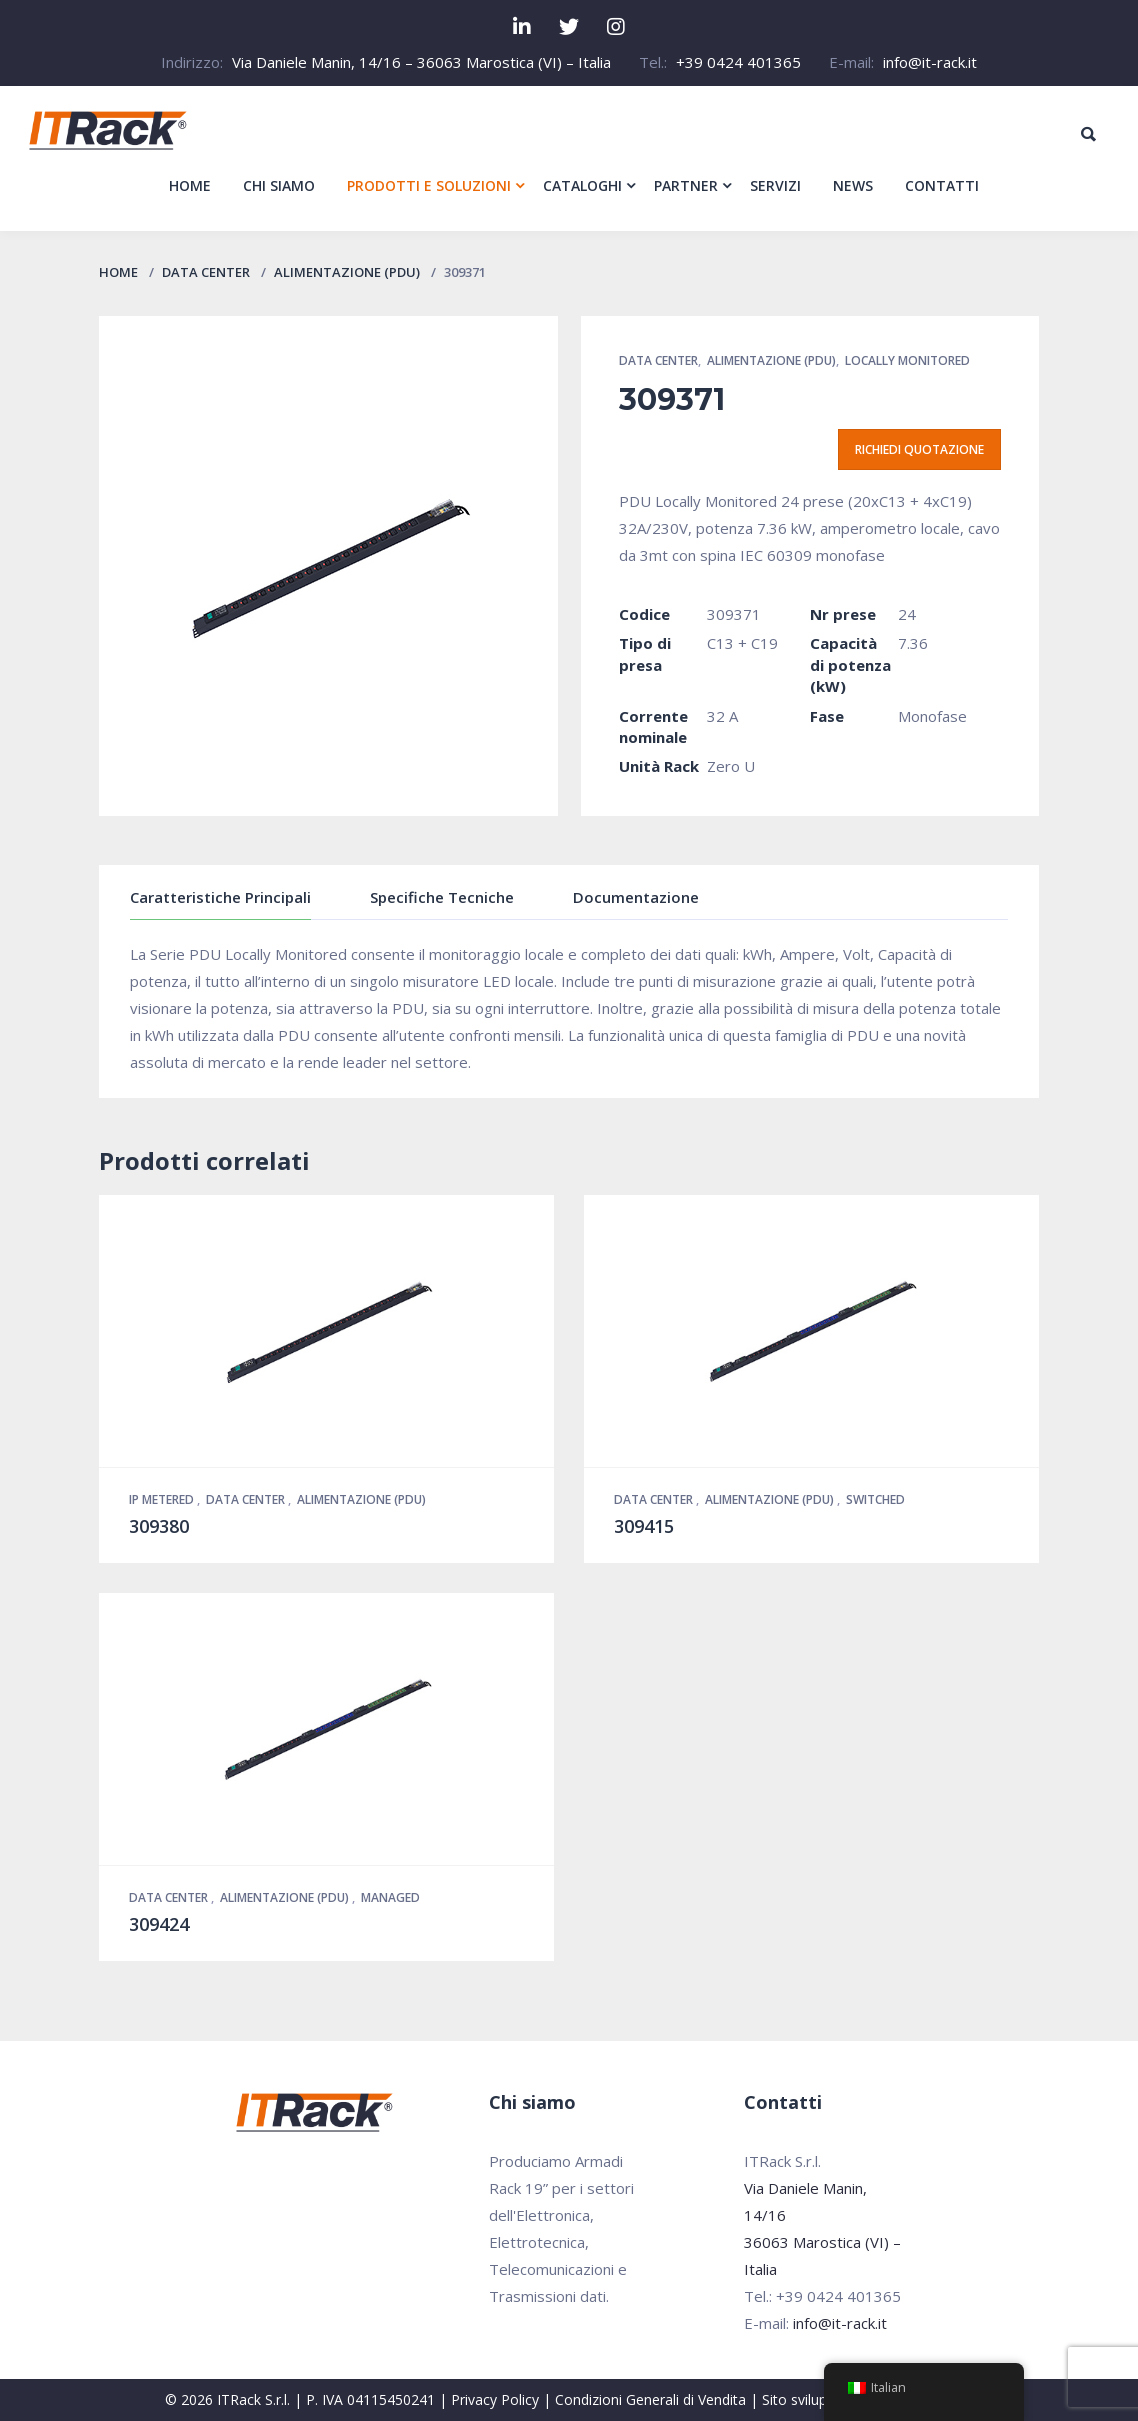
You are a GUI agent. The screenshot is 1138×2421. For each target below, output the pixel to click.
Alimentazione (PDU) (347, 272)
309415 (644, 1526)
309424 (159, 1924)
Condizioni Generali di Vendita (650, 2399)
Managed (390, 1897)
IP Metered (163, 1499)
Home (118, 272)
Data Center (206, 272)
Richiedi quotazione (919, 449)
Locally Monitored (907, 360)
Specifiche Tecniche (442, 897)
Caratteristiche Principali (220, 897)
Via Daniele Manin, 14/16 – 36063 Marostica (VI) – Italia (421, 62)
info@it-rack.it (930, 62)
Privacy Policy (495, 2399)
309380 (159, 1526)
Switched (875, 1499)
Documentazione (636, 897)
